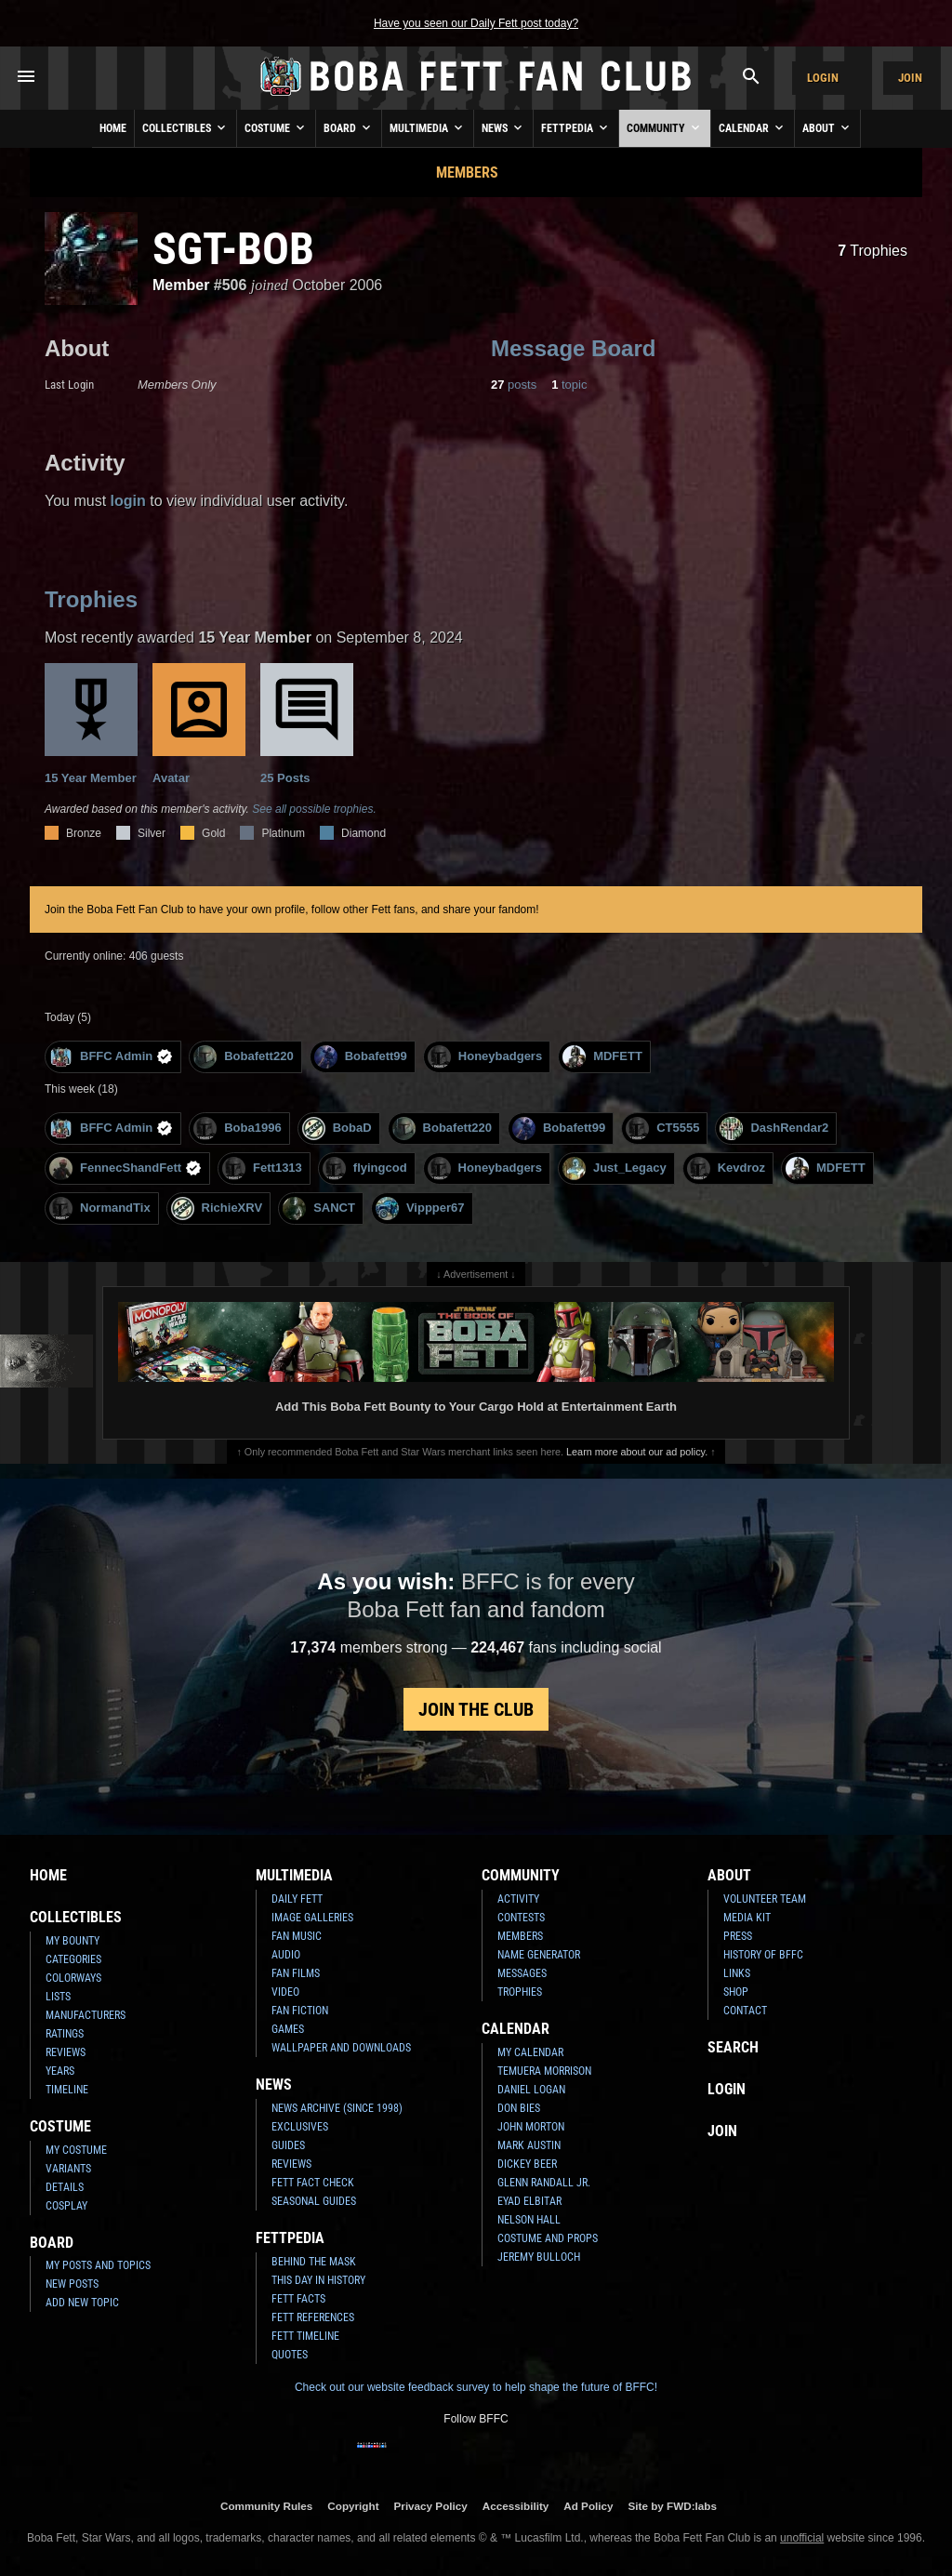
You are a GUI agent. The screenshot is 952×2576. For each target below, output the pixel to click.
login (128, 501)
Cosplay (66, 2205)
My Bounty (72, 1940)
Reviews (66, 2052)
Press (737, 1936)
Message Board (573, 348)
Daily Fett (297, 1898)
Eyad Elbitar (529, 2201)
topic (569, 385)
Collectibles (185, 127)
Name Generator (538, 1954)
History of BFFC (763, 1954)
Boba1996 (237, 1128)
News (503, 127)
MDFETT (602, 1057)
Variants (68, 2168)
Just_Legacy (614, 1168)
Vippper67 (420, 1208)
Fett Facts (298, 2298)
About (827, 127)
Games (287, 2029)
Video (285, 1991)
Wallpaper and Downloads (341, 2047)
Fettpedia (576, 127)
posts (513, 385)
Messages (522, 1973)
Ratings (65, 2033)
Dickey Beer (527, 2164)
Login (823, 78)
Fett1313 (262, 1168)
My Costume (76, 2150)
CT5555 (662, 1128)
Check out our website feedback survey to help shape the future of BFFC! (476, 2387)
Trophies (872, 251)
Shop (735, 1991)
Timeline (67, 2089)
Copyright (352, 2506)
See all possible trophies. (314, 809)
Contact (745, 2010)
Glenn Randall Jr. (543, 2182)
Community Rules (266, 2506)
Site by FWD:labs (672, 2506)
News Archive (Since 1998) (337, 2108)
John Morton (530, 2126)
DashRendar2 (774, 1128)
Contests (521, 1917)
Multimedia (428, 127)
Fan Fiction (299, 2010)
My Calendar (530, 2052)
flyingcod (365, 1168)
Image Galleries (312, 1917)
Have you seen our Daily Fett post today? (476, 23)
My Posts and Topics (98, 2265)
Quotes (289, 2354)
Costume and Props (547, 2238)
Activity (518, 1898)
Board (349, 127)
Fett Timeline (305, 2336)
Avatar (198, 724)
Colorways (73, 1978)
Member (180, 285)
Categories (73, 1959)
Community (665, 127)
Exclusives (299, 2126)
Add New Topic (82, 2302)
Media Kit (747, 1917)
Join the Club (476, 1709)
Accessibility (516, 2506)
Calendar (753, 127)
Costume (276, 127)
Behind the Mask (313, 2261)
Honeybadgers (485, 1057)
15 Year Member (91, 724)
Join (910, 78)
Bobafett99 (360, 1057)
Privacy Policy (431, 2506)
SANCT (319, 1208)
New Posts (72, 2284)
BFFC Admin (111, 1057)
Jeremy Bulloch (538, 2257)
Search (733, 2047)
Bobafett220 (243, 1057)
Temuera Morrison (544, 2071)
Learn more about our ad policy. (636, 1451)
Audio (285, 1954)
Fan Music (296, 1936)
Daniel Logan (531, 2089)
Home (112, 128)
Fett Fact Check (312, 2182)
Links (736, 1973)
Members (467, 172)
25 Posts (306, 724)
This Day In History (318, 2280)
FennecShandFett (125, 1168)
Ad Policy (588, 2506)
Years (60, 2071)
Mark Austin (529, 2145)
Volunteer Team (764, 1898)
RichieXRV (217, 1208)
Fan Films (295, 1973)
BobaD (337, 1128)
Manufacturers (86, 2015)
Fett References (312, 2317)
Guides (288, 2145)
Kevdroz (726, 1168)
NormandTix (100, 1208)
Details (65, 2187)
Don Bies (518, 2108)
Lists (58, 1996)
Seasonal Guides (313, 2201)
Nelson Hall (529, 2219)
